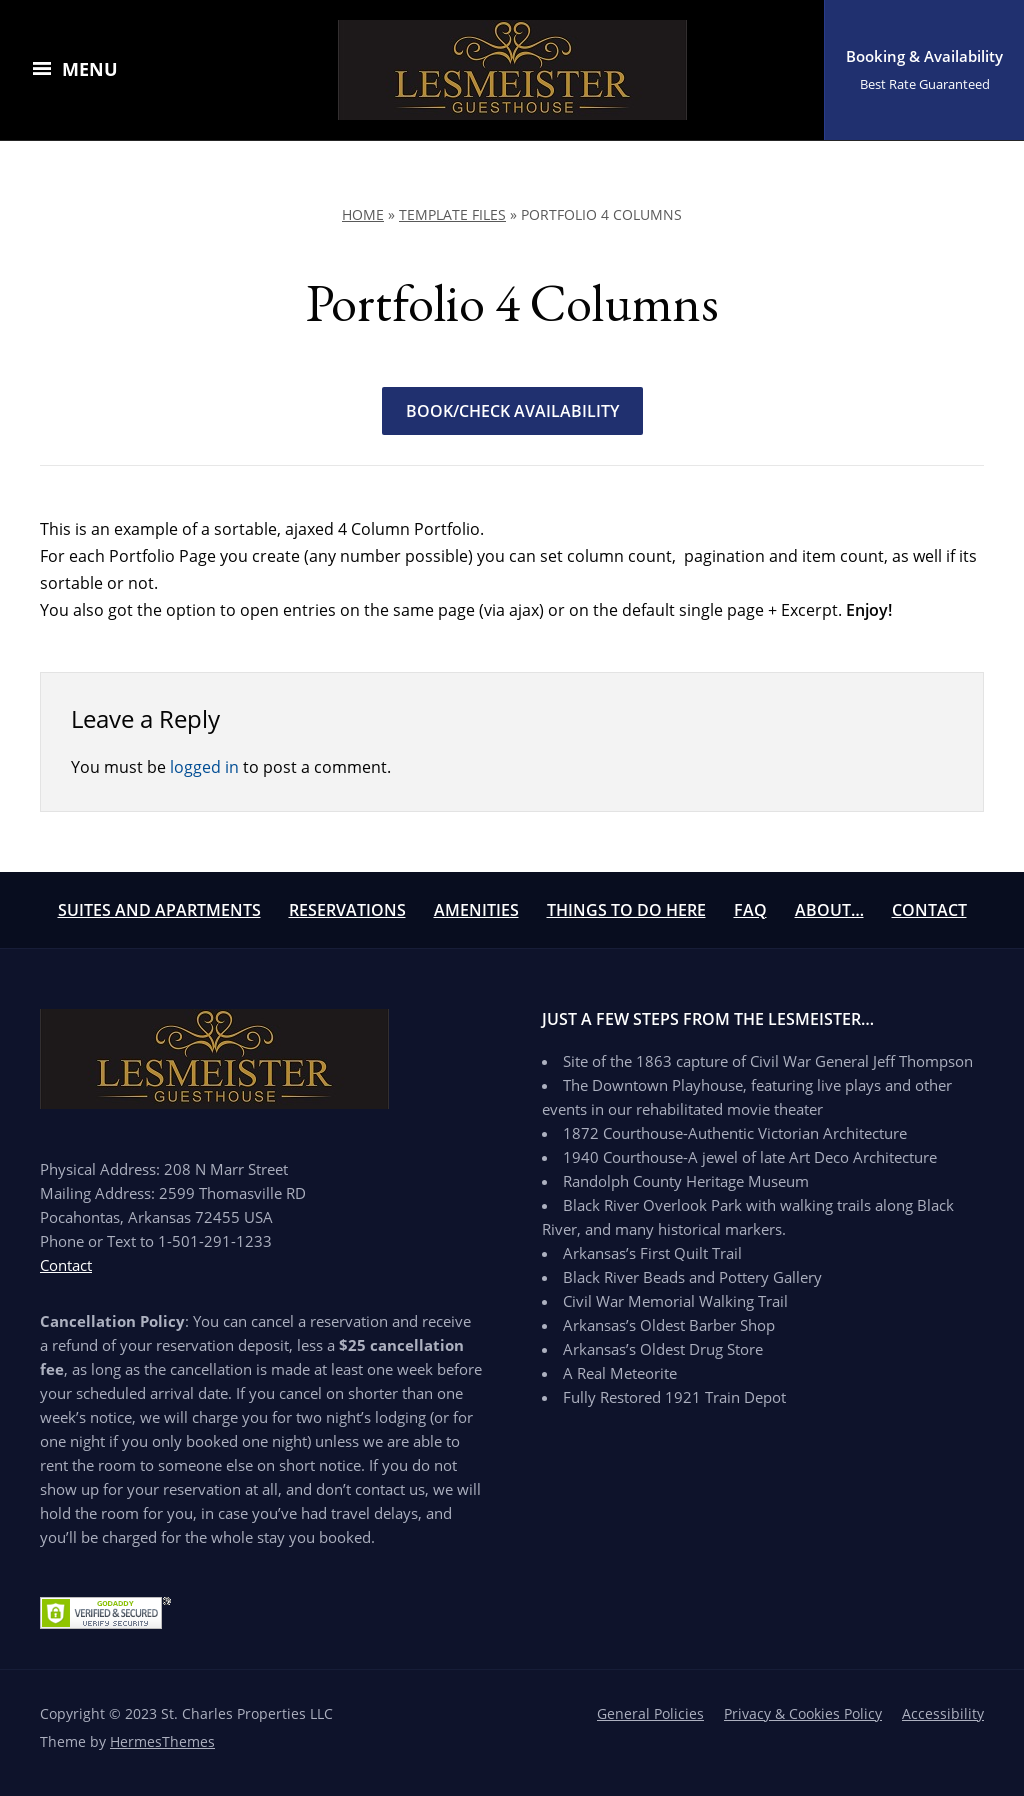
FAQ (750, 910)
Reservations (347, 910)
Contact (929, 910)
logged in (204, 767)
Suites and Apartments (159, 910)
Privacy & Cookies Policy (803, 1713)
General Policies (650, 1713)
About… (829, 910)
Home (363, 214)
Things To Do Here (626, 910)
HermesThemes (162, 1741)
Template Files (452, 214)
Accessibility (943, 1713)
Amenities (476, 910)
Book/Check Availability (512, 411)
